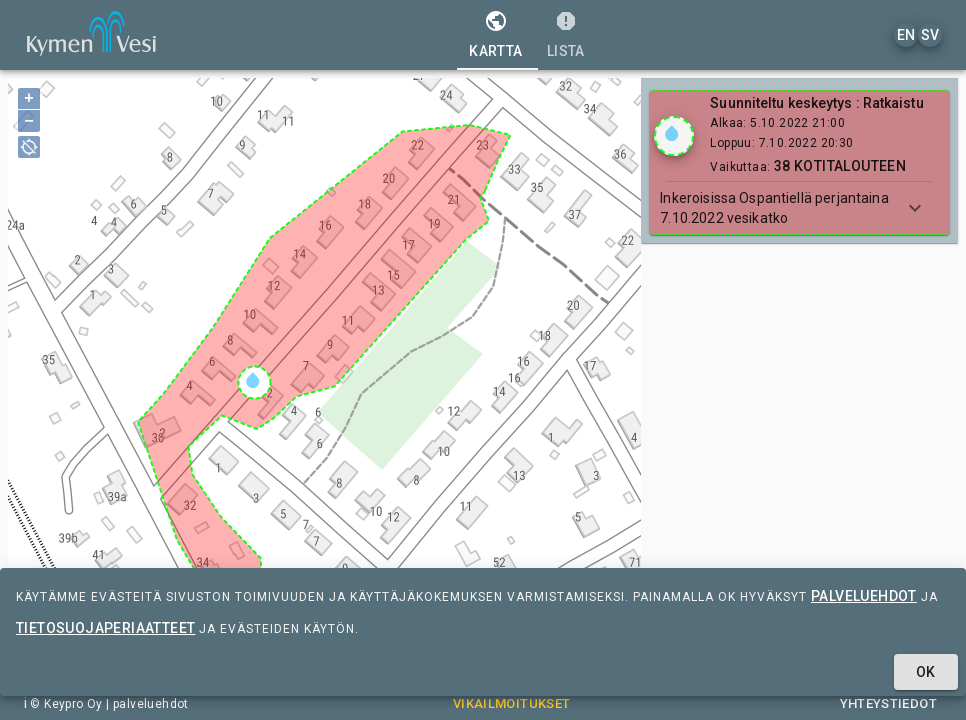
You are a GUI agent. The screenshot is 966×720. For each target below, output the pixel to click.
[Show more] (915, 208)
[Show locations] (674, 136)
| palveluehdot (146, 704)
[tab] (495, 35)
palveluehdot (864, 596)
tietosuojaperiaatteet (105, 628)
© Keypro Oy (66, 704)
